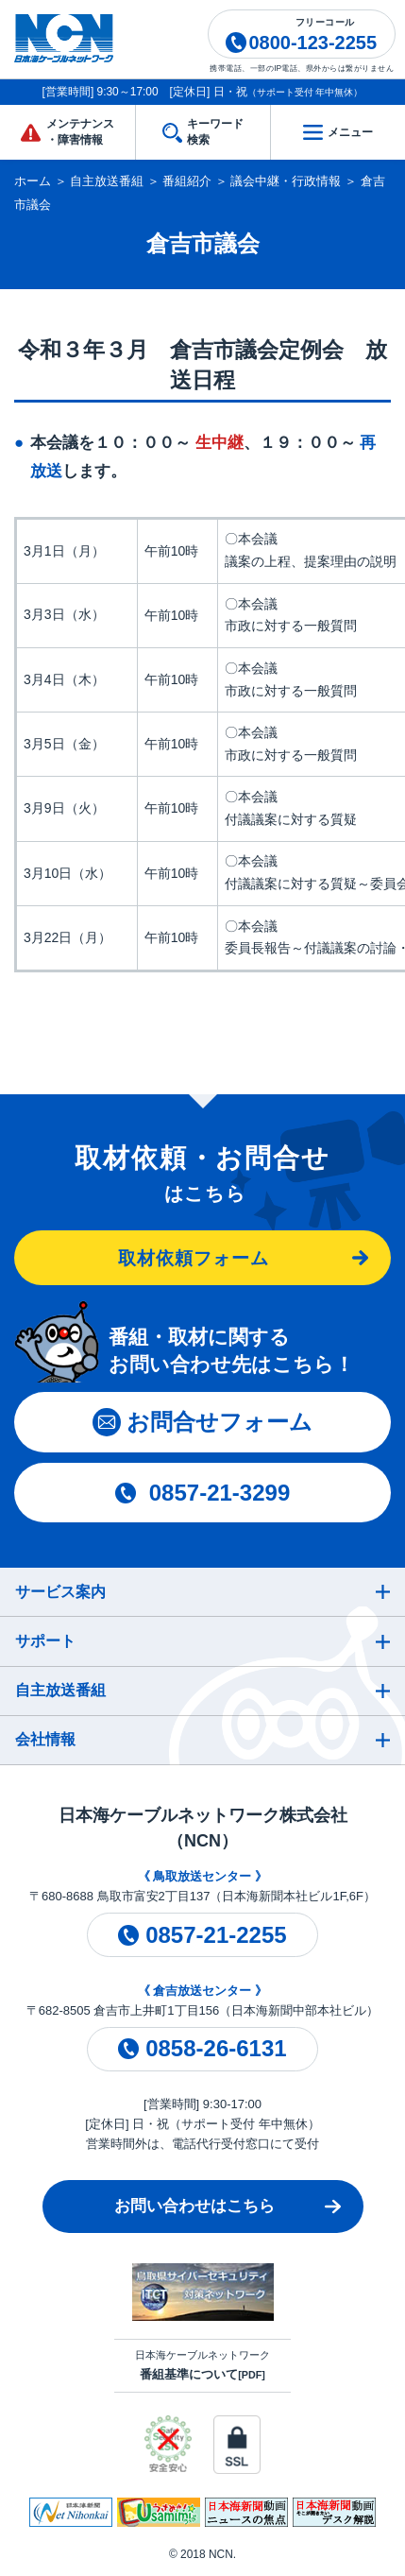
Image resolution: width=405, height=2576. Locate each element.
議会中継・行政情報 (285, 181)
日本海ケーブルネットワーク (202, 2365)
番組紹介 (186, 181)
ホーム (32, 181)
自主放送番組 (106, 181)
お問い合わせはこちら (194, 2206)
